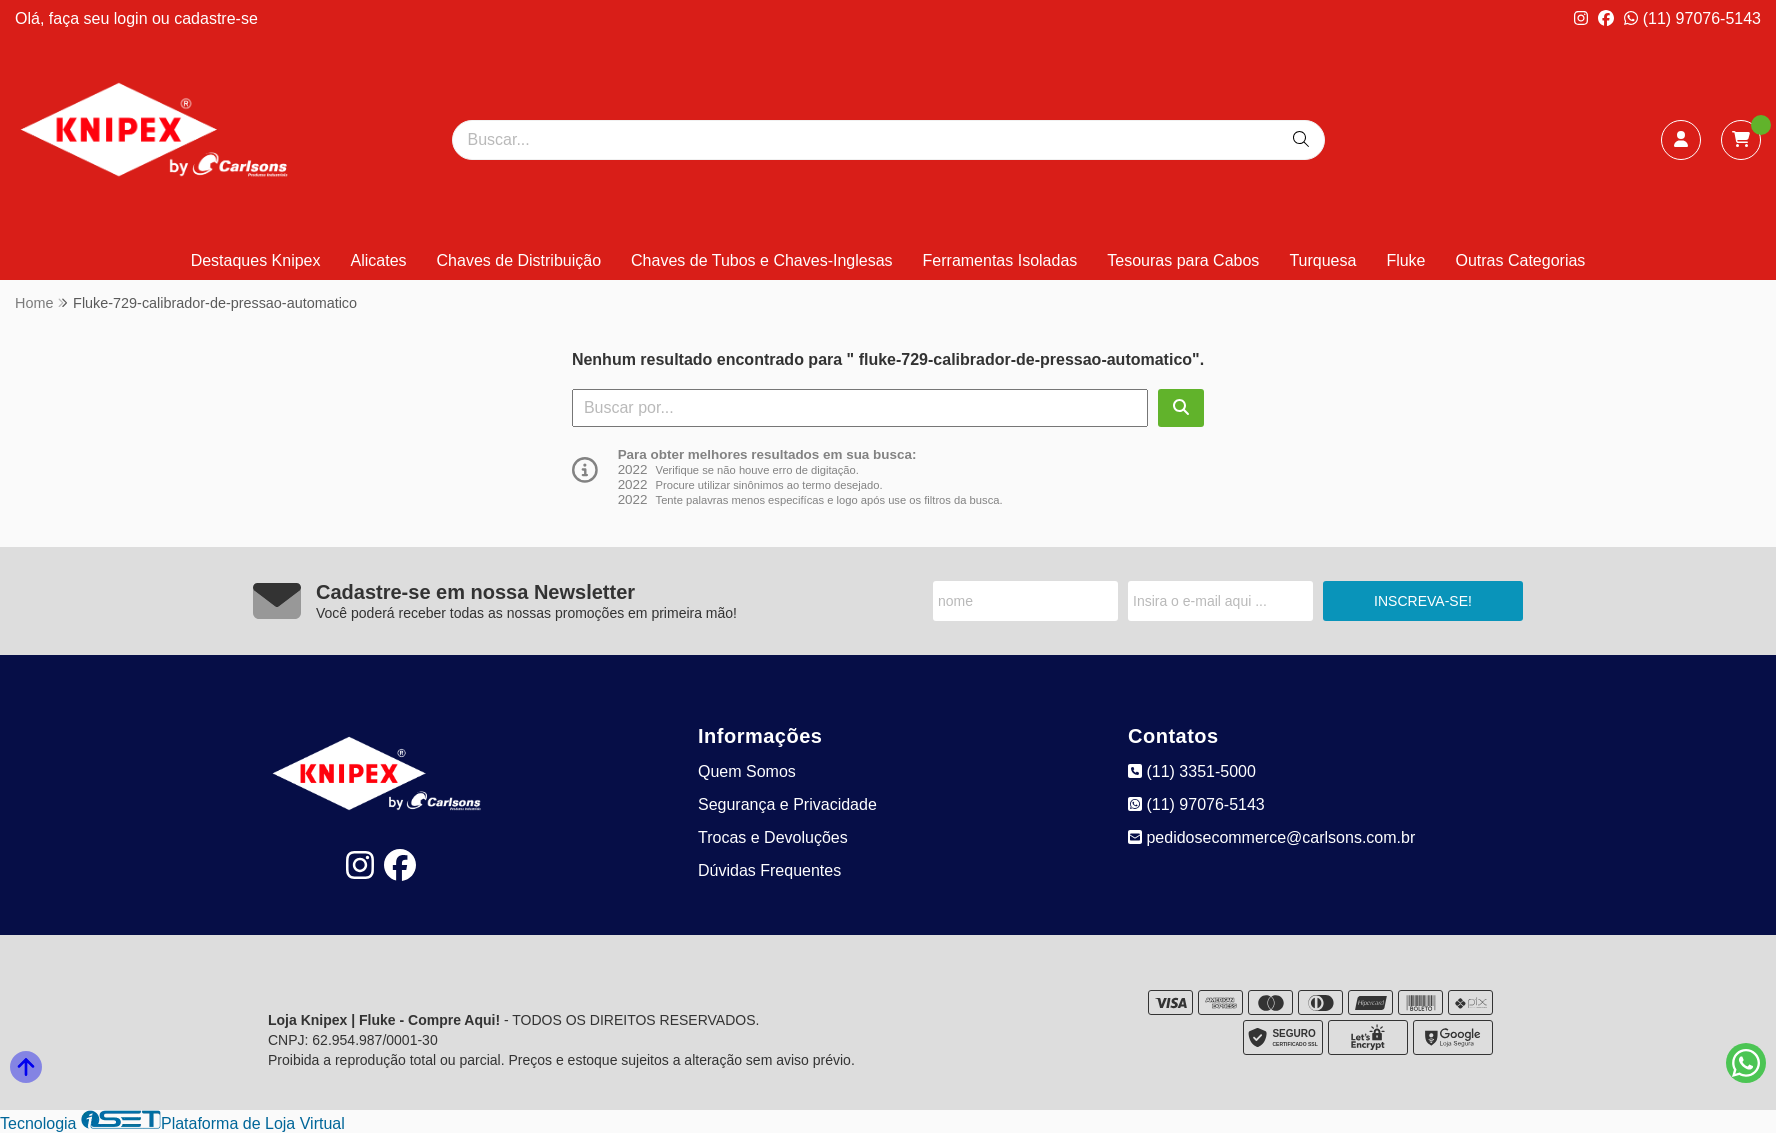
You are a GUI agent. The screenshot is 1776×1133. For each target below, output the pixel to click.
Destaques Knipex (256, 260)
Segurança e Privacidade (787, 804)
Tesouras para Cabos (1183, 260)
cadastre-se (216, 18)
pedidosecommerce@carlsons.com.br (1271, 837)
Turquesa (1322, 260)
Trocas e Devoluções (773, 837)
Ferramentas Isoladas (1000, 260)
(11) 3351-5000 (1192, 771)
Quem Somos (747, 771)
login (133, 18)
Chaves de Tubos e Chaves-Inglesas (761, 260)
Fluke (1405, 260)
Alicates (379, 260)
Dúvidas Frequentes (769, 870)
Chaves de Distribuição (519, 260)
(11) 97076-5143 (1692, 18)
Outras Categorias (1521, 260)
